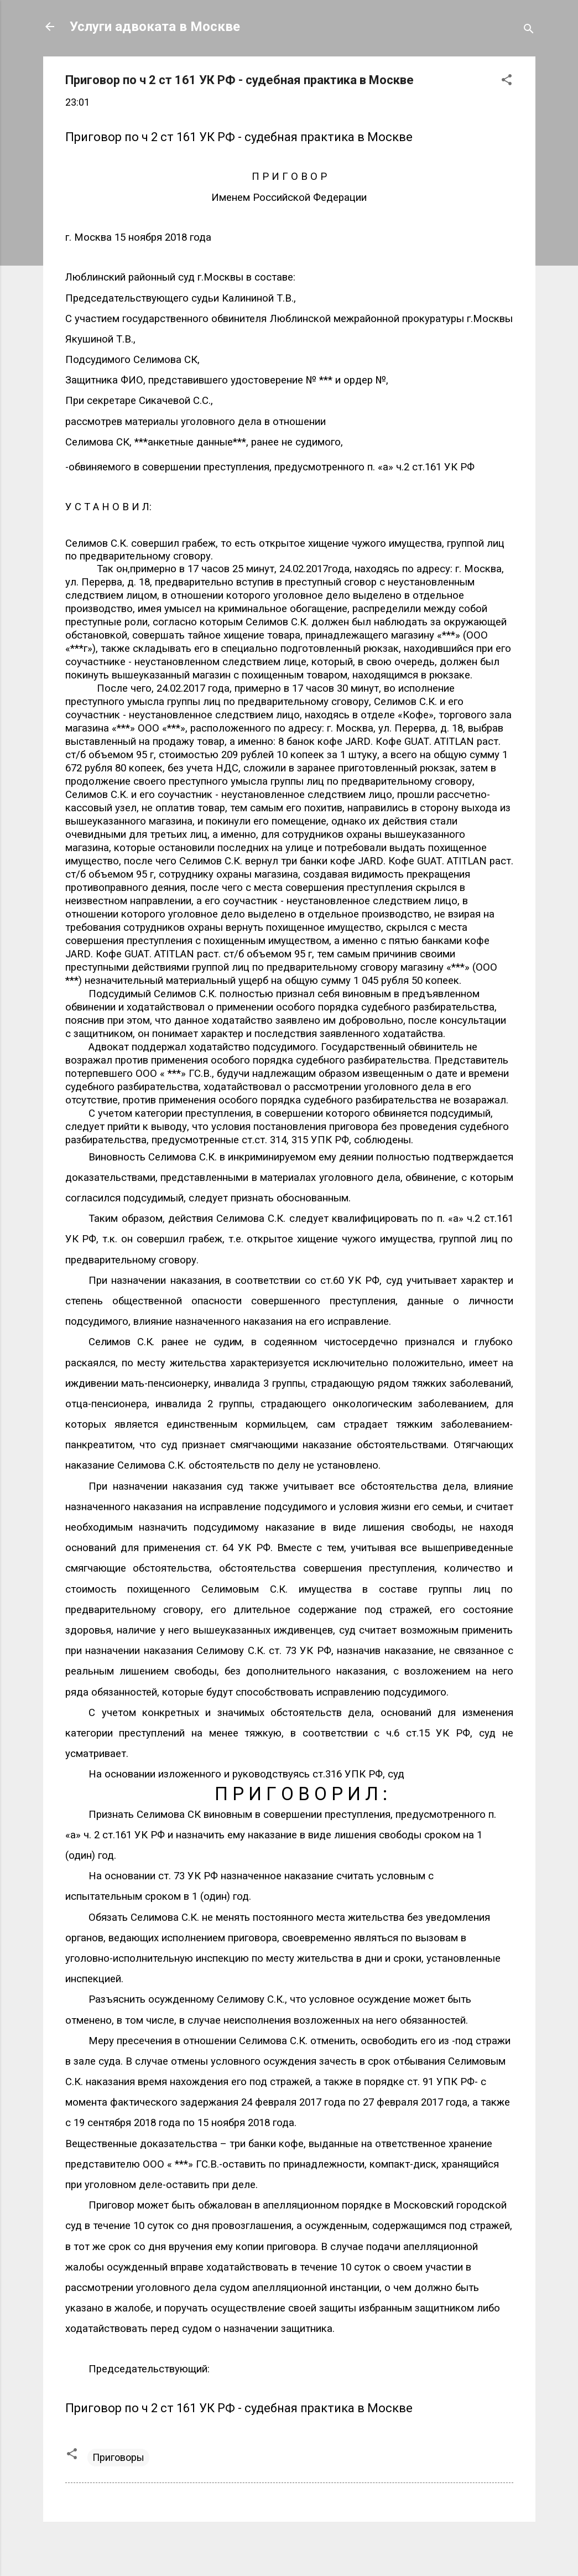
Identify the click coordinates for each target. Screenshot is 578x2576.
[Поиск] (528, 30)
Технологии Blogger (289, 2547)
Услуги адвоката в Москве (155, 26)
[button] (506, 81)
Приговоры (118, 2457)
